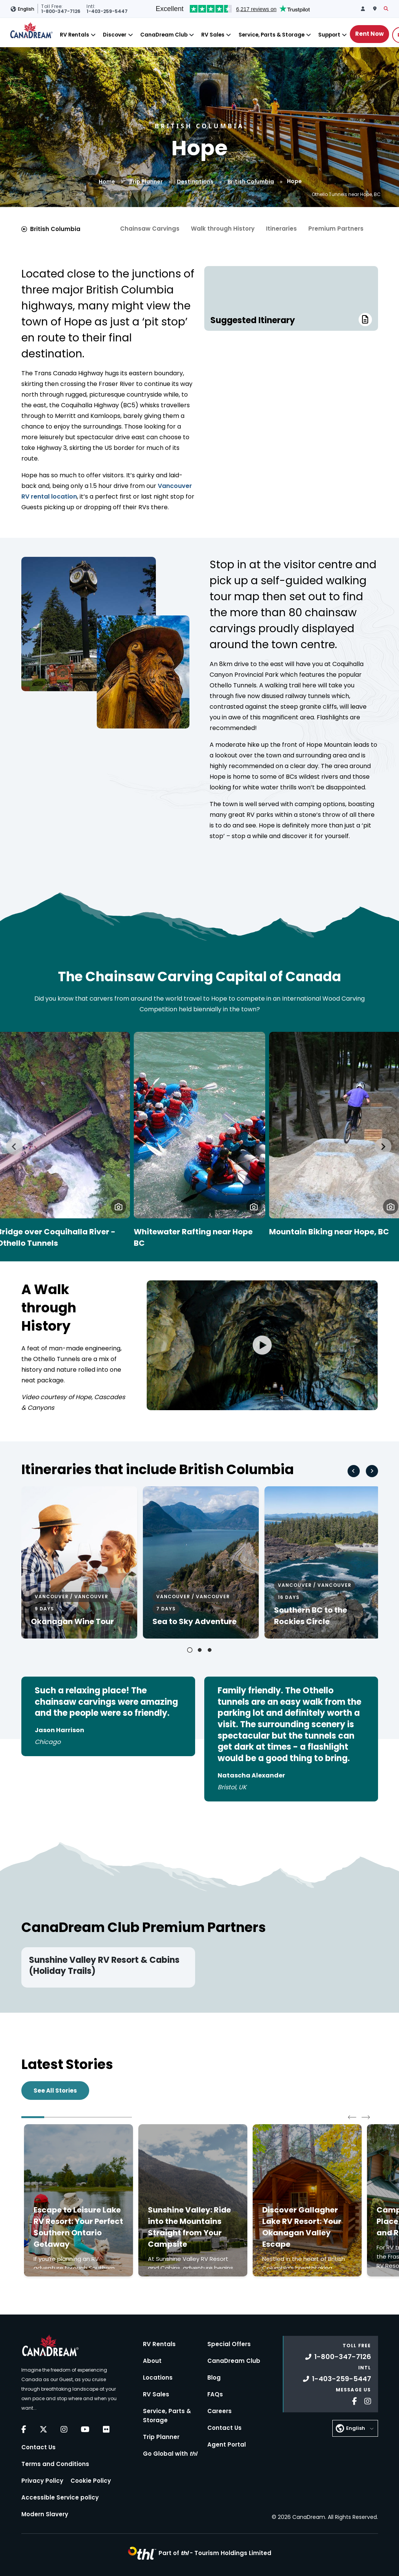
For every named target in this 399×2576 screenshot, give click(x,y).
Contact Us (38, 2447)
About (152, 2361)
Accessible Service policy (60, 2497)
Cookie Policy (91, 2481)
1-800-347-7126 (338, 2356)
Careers (219, 2411)
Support (329, 34)
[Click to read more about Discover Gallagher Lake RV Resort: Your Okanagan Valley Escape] (307, 2200)
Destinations (195, 181)
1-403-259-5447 (337, 2378)
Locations (158, 2378)
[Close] (93, 35)
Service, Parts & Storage (271, 34)
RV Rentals (74, 34)
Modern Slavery (44, 2514)
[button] (118, 1206)
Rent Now (369, 34)
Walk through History (223, 229)
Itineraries (281, 229)
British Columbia (251, 181)
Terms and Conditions (55, 2464)
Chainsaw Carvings (149, 229)
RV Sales (212, 34)
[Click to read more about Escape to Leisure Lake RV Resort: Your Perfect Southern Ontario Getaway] (78, 2200)
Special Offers (229, 2344)
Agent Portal (226, 2444)
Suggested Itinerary (291, 319)
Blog (214, 2378)
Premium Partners (336, 229)
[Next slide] (383, 1146)
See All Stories (55, 2091)
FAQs (215, 2394)
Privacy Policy (42, 2481)
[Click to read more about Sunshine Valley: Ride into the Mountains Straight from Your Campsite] (192, 2200)
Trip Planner (146, 181)
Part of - (215, 2553)
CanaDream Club (163, 34)
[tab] (189, 1650)
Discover (115, 34)
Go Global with (170, 2454)
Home (107, 181)
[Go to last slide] (14, 1146)
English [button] (26, 9)
